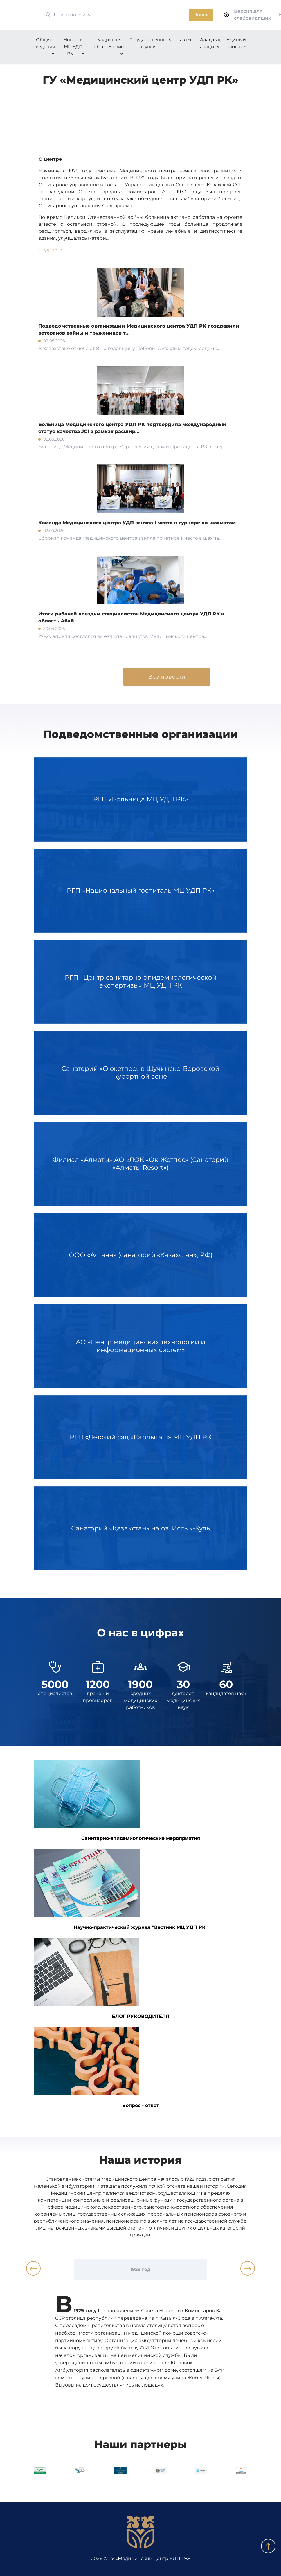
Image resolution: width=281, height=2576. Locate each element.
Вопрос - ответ (96, 2067)
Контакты (179, 39)
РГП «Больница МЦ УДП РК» (140, 799)
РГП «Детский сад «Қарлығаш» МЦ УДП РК (140, 1437)
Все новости (166, 676)
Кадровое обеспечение (109, 43)
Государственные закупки (149, 43)
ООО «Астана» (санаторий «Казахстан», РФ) (140, 1255)
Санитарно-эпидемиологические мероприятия (117, 1800)
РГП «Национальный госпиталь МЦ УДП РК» (140, 890)
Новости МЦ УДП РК (73, 46)
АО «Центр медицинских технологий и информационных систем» (140, 1346)
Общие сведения (44, 43)
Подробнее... (54, 249)
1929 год (140, 2269)
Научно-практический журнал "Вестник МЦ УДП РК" (121, 1889)
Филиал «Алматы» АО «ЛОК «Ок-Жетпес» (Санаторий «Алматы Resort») (140, 1164)
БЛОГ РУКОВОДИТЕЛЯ (101, 1978)
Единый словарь (236, 43)
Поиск (200, 14)
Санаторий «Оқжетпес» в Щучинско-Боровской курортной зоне (140, 1073)
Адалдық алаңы (210, 43)
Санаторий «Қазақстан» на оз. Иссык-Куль (140, 1528)
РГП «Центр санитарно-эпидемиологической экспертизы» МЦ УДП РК (140, 981)
